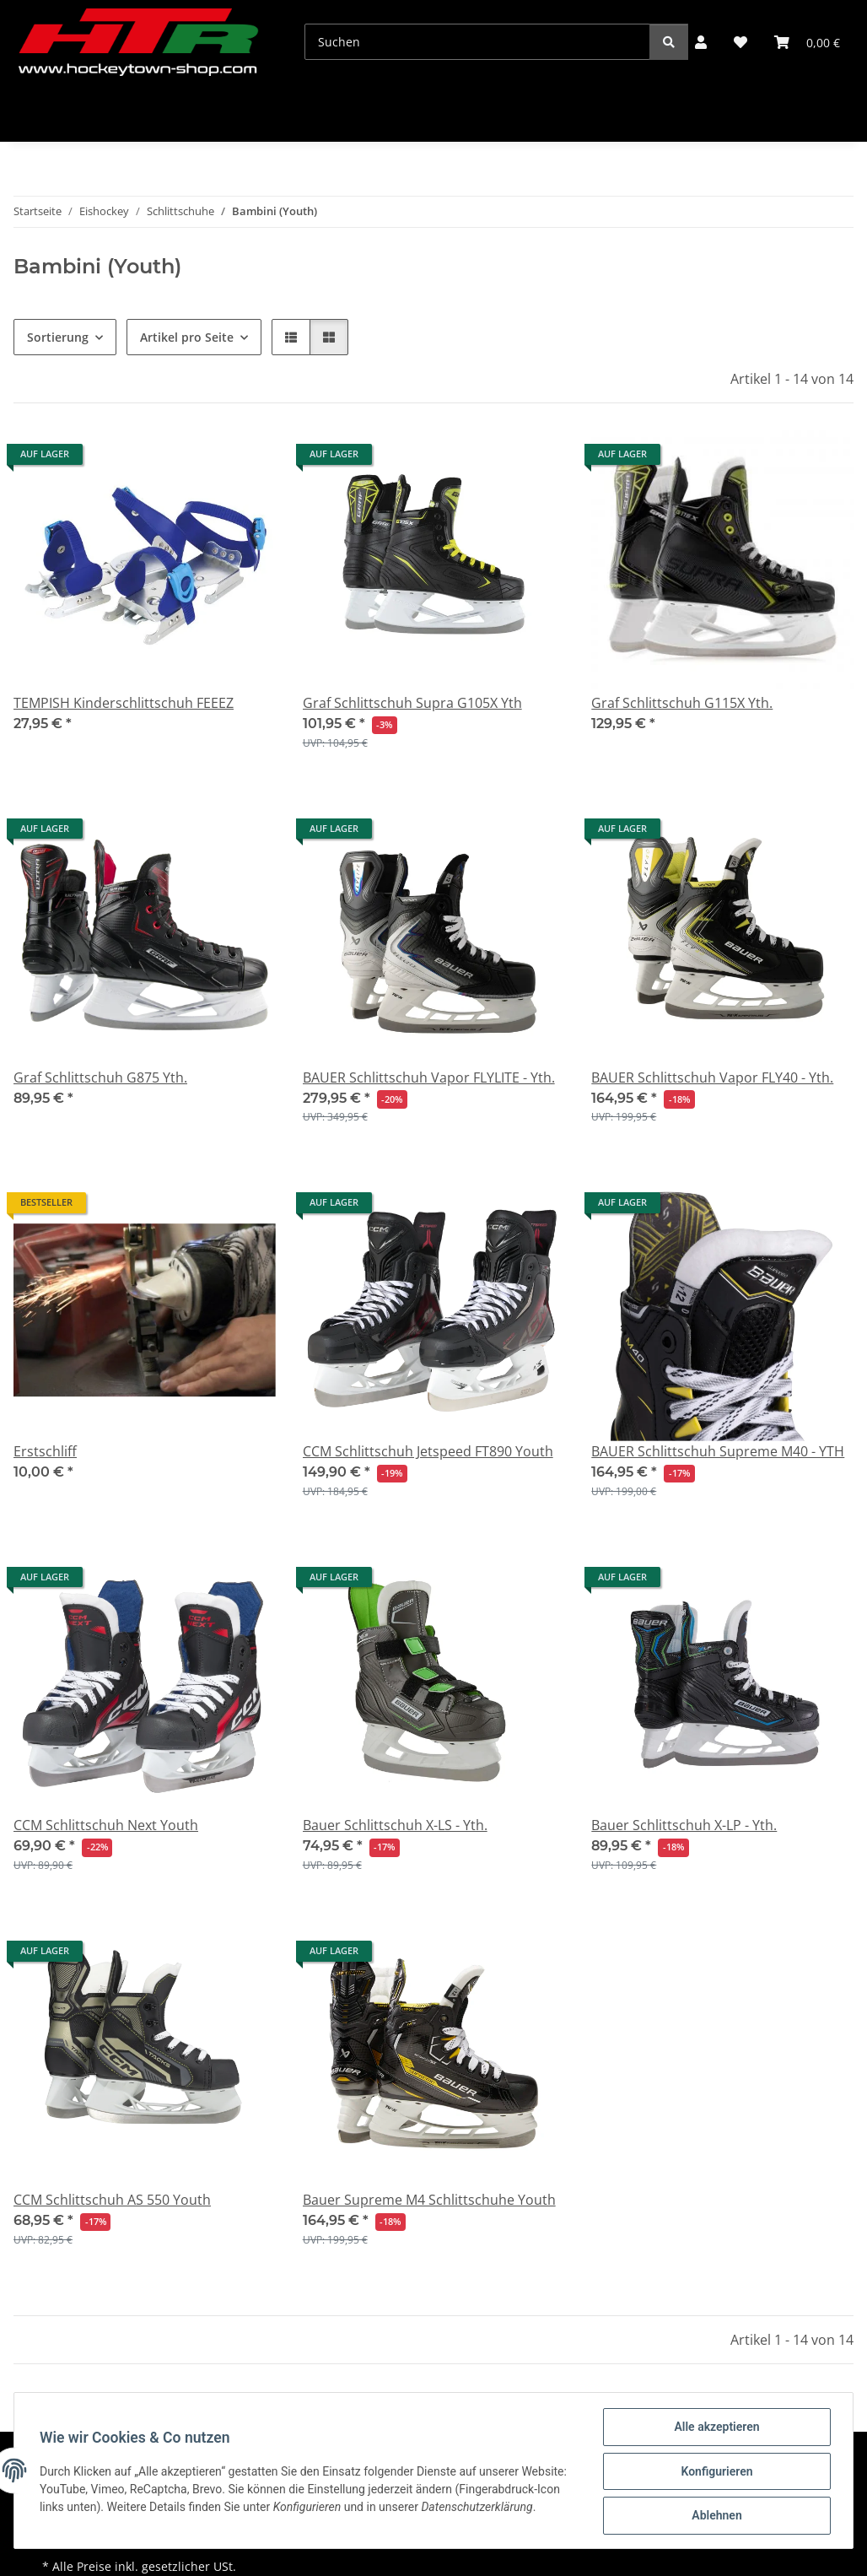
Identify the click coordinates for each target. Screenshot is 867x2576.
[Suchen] (477, 42)
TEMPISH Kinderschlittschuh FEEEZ (123, 703)
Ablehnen (715, 2516)
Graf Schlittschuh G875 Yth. (100, 1077)
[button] (700, 42)
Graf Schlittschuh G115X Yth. (682, 703)
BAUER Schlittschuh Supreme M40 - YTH (717, 1451)
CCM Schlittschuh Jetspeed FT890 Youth (428, 1451)
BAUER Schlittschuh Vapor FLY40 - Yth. (712, 1077)
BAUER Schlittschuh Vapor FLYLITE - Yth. (429, 1077)
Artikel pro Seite (187, 337)
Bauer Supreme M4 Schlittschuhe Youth (429, 2199)
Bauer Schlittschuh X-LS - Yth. (395, 1825)
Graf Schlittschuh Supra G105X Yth (412, 703)
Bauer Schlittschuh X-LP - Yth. (684, 1825)
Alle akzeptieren (714, 2428)
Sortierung (58, 337)
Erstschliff (45, 1451)
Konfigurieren (715, 2472)
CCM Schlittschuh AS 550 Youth (112, 2199)
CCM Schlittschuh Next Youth (105, 1825)
